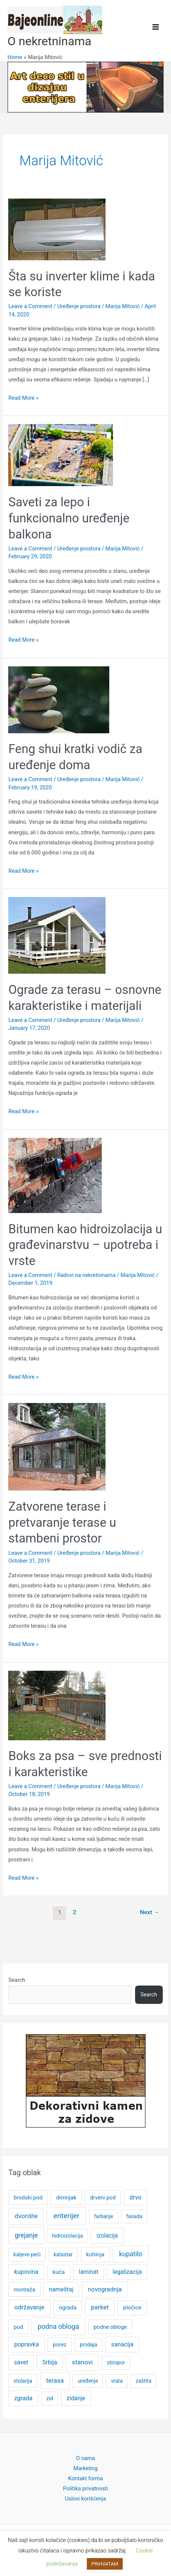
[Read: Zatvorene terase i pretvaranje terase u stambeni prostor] (57, 1446)
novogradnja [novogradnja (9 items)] (105, 2289)
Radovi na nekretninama (86, 1275)
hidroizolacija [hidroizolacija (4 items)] (67, 2236)
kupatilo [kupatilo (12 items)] (130, 2254)
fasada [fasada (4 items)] (134, 2216)
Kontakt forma (85, 2478)
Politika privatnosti (85, 2488)
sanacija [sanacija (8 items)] (122, 2344)
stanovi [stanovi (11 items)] (82, 2362)
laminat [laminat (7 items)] (88, 2271)
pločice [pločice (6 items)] (132, 2307)
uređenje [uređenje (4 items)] (88, 2381)
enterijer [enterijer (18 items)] (66, 2215)
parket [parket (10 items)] (100, 2307)
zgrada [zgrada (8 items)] (23, 2398)
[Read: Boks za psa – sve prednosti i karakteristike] (57, 1704)
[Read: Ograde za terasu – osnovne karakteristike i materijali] (57, 935)
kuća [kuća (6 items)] (59, 2272)
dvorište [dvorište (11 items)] (26, 2216)
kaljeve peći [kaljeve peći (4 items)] (26, 2254)
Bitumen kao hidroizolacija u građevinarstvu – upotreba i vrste (85, 1245)
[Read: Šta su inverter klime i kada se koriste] (57, 228)
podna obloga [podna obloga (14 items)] (58, 2326)
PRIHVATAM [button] (104, 2564)
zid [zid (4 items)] (49, 2398)
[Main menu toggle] (156, 27)
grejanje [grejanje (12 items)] (26, 2235)
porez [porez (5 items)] (60, 2344)
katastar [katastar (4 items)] (63, 2254)
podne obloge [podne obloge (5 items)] (110, 2327)
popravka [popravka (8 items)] (26, 2344)
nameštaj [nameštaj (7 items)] (61, 2289)
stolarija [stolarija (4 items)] (22, 2381)
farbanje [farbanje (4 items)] (103, 2216)
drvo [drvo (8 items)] (135, 2197)
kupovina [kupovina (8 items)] (26, 2271)
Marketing (85, 2468)
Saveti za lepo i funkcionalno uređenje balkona (68, 518)
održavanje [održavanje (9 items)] (29, 2307)
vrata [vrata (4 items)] (117, 2381)
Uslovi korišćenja (85, 2498)
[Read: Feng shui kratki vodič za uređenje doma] (58, 699)
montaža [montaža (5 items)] (24, 2289)
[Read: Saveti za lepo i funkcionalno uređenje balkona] (60, 454)
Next (149, 1912)
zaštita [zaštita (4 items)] (144, 2381)
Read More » (23, 398)
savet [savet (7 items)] (21, 2362)
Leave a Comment (30, 306)
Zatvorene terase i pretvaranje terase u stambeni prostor (62, 1522)
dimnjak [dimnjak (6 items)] (66, 2197)
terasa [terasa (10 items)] (55, 2380)
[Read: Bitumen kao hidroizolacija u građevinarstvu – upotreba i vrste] (55, 1175)
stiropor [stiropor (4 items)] (116, 2362)
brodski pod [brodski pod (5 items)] (28, 2197)
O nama (85, 2458)
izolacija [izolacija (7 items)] (107, 2235)
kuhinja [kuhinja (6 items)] (95, 2254)
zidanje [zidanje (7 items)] (76, 2398)
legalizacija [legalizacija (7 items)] (127, 2271)
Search (16, 1980)
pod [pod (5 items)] (18, 2327)
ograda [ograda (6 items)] (67, 2307)
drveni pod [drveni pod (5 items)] (103, 2197)
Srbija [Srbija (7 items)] (49, 2362)
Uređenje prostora (79, 306)
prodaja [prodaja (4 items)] (88, 2345)
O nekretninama (49, 41)
